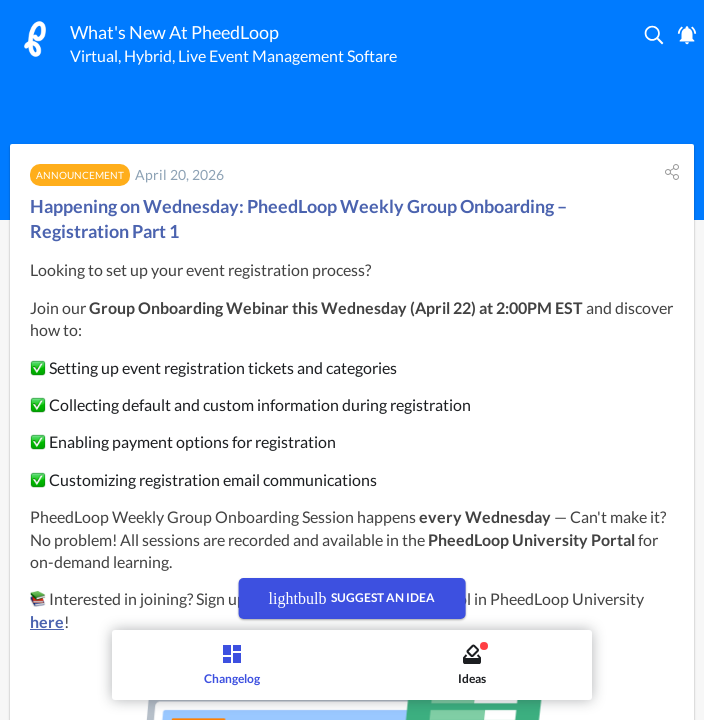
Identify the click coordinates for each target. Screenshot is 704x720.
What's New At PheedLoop (174, 32)
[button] (655, 35)
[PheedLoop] (35, 39)
